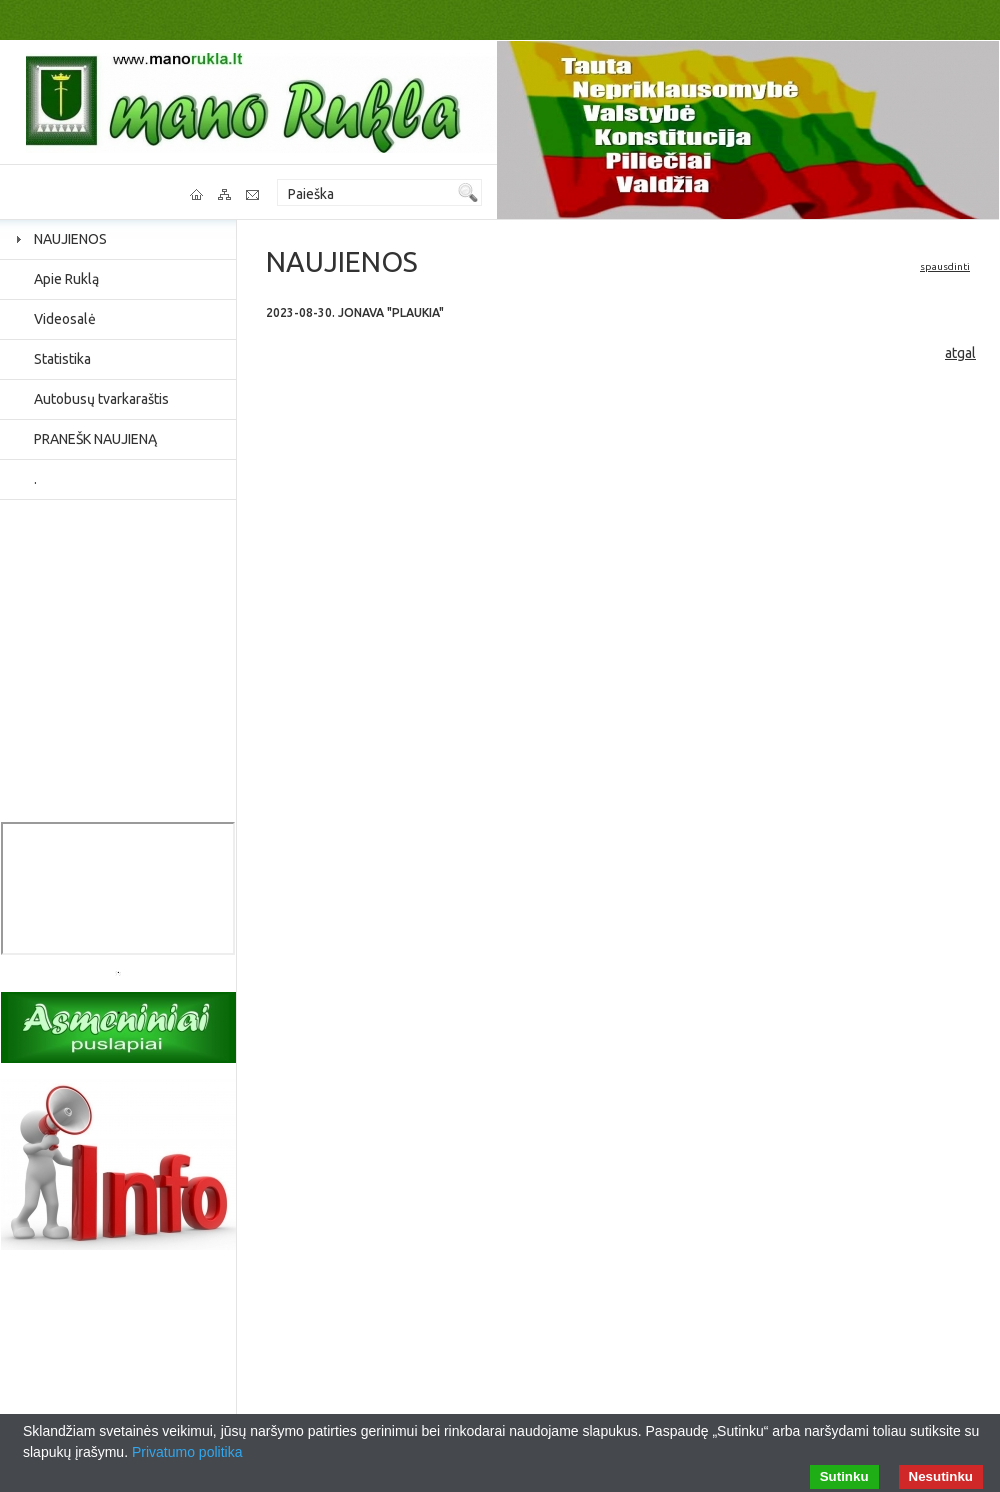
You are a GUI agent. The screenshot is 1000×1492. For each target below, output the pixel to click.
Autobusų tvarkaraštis (101, 399)
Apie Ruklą (66, 279)
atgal (960, 353)
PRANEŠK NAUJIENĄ (95, 439)
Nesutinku (941, 1476)
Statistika (62, 359)
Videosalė (65, 319)
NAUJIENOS (70, 239)
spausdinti (945, 266)
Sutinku (844, 1476)
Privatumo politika (187, 1452)
